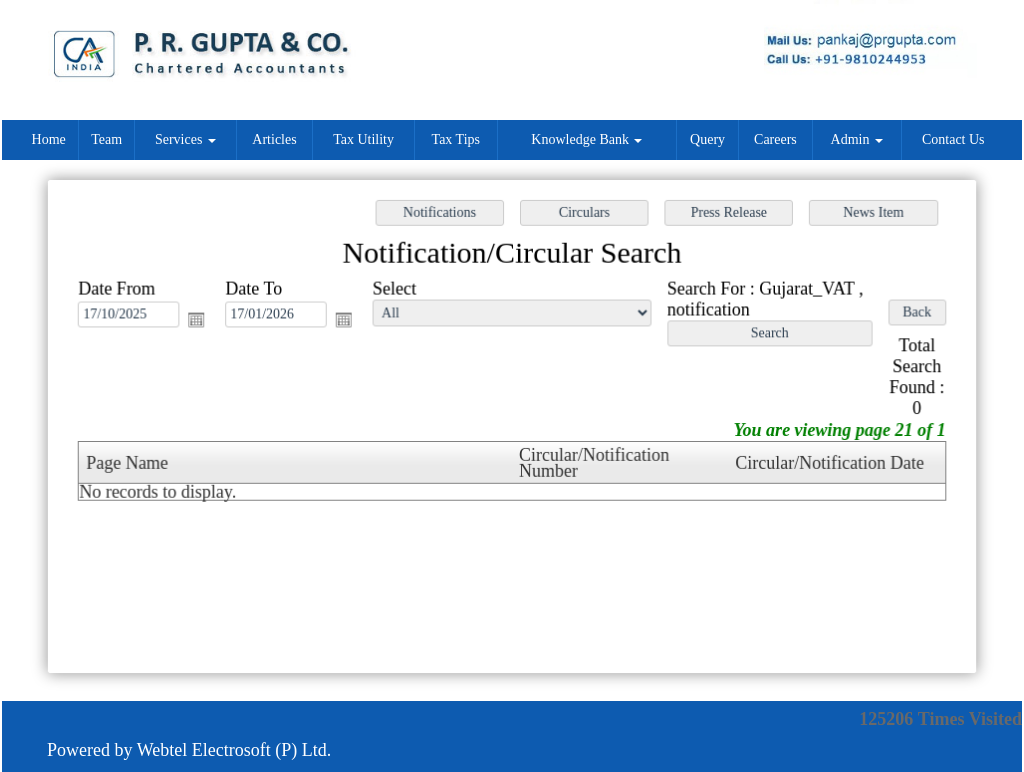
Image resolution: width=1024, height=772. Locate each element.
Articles (274, 139)
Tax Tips (456, 139)
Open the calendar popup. (202, 321)
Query (707, 139)
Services (185, 139)
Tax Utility (363, 139)
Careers (775, 139)
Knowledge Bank (586, 139)
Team (106, 139)
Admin (857, 139)
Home (49, 139)
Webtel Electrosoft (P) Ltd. (234, 750)
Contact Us (953, 139)
